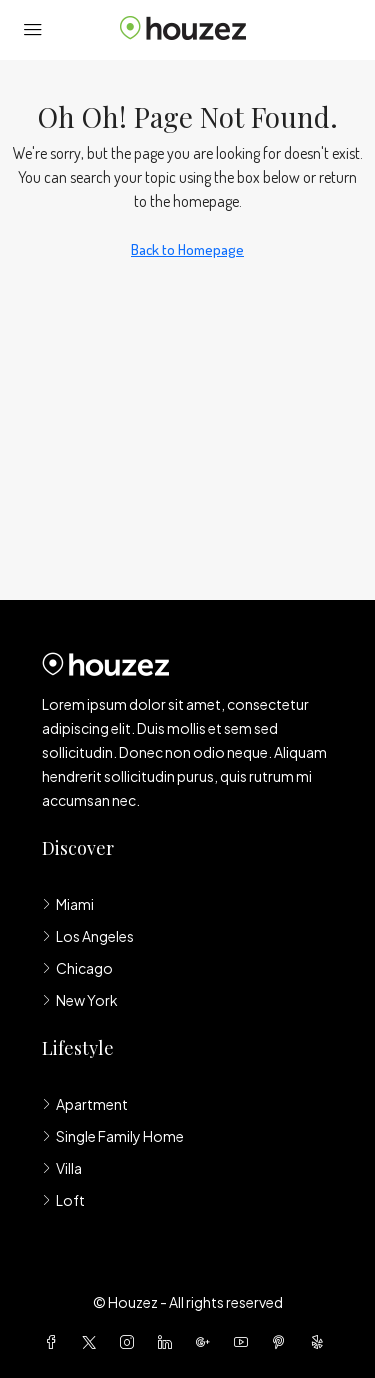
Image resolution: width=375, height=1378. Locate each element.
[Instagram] (131, 1342)
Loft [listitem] (63, 1200)
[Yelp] (321, 1342)
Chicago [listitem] (77, 968)
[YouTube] (245, 1342)
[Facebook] (55, 1342)
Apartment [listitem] (85, 1104)
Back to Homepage (187, 249)
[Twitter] (93, 1342)
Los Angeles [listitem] (88, 936)
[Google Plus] (207, 1342)
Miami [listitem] (68, 904)
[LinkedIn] (169, 1342)
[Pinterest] (283, 1342)
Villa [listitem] (62, 1168)
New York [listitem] (80, 1000)
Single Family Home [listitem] (113, 1136)
